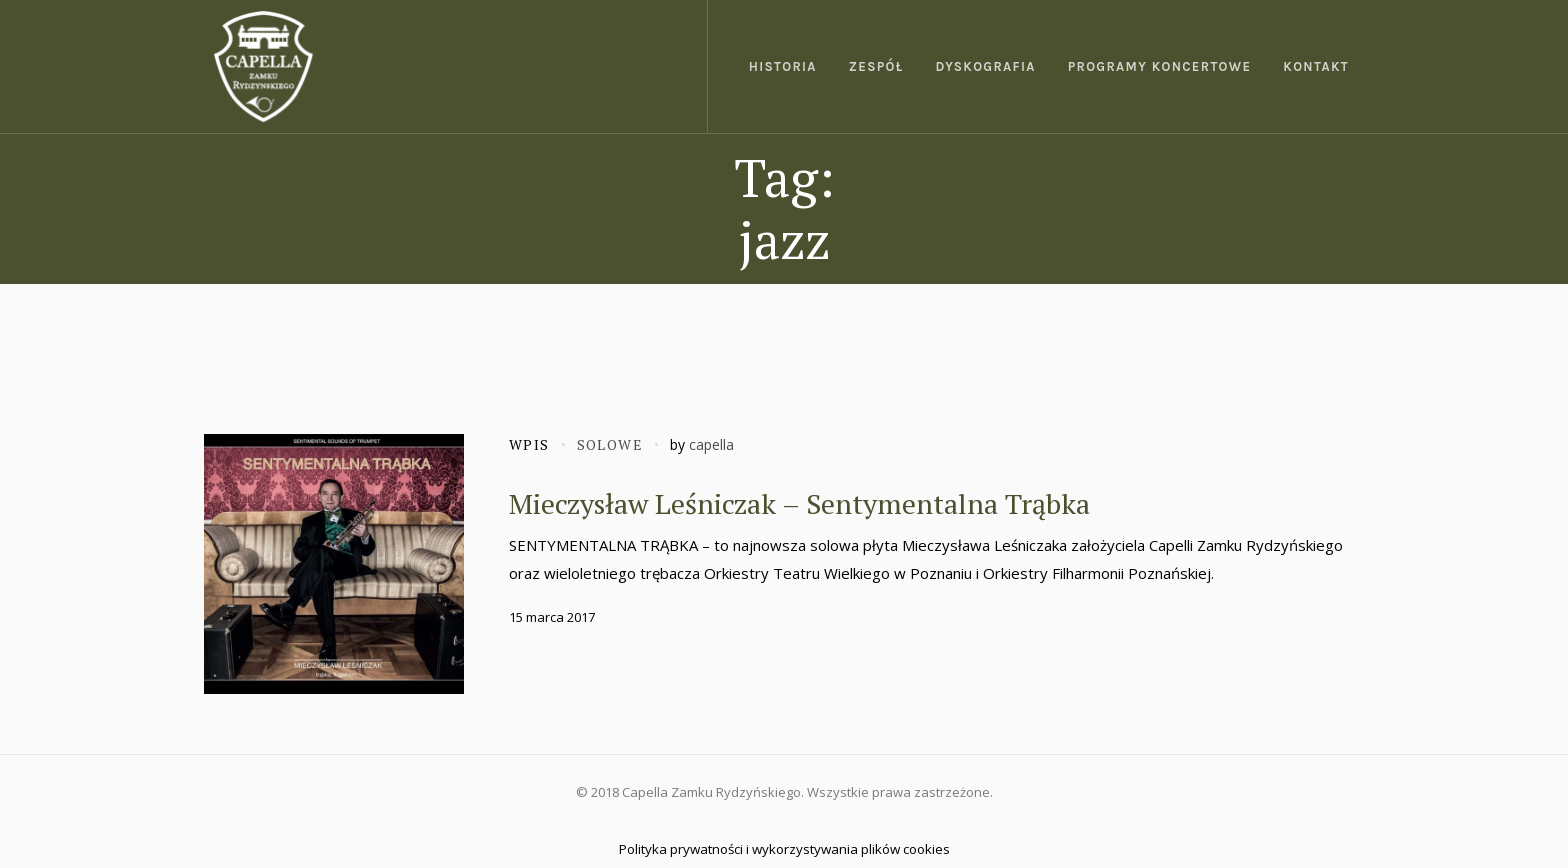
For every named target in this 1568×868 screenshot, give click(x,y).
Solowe (610, 444)
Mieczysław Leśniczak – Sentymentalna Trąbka (799, 503)
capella (711, 444)
